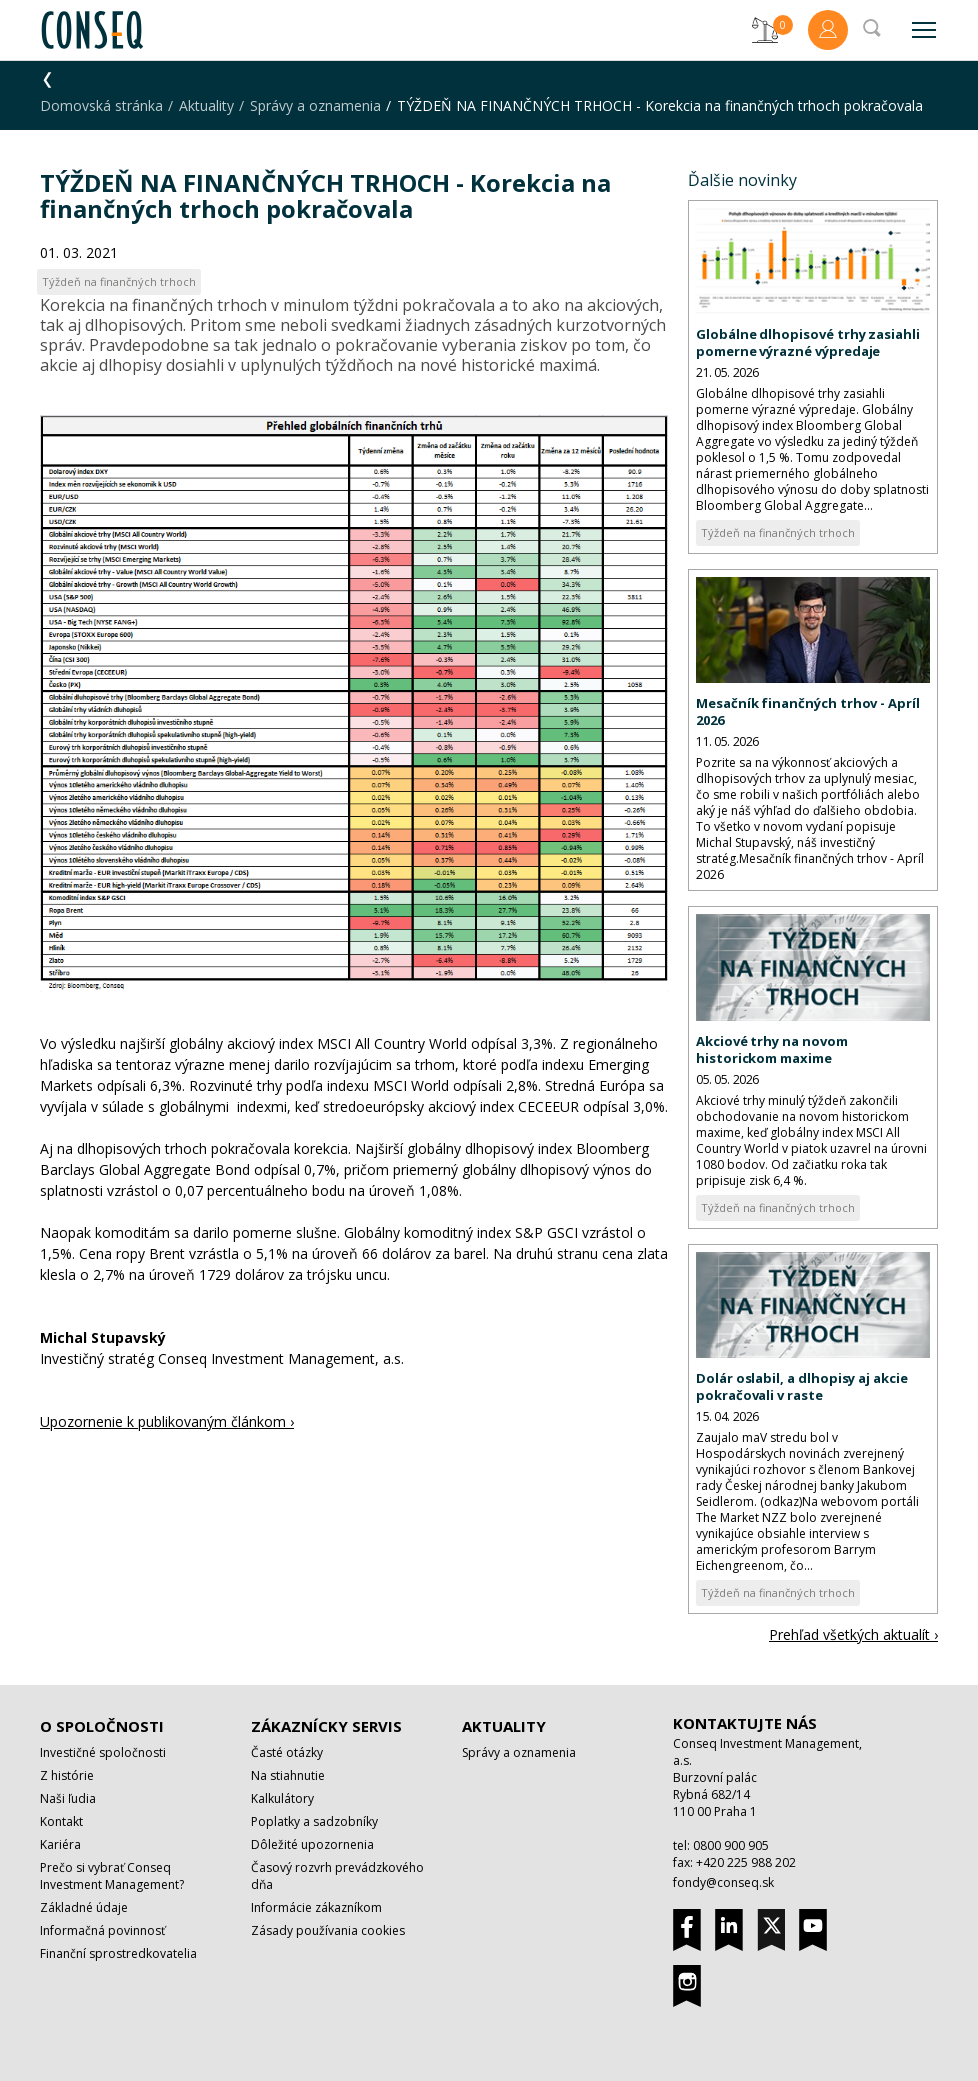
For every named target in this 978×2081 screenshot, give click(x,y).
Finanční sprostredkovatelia (118, 1953)
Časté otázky (287, 1752)
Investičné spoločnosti (103, 1752)
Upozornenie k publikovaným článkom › (167, 1421)
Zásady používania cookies (328, 1930)
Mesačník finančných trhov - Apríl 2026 (808, 711)
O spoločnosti (102, 1726)
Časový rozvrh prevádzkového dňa (337, 1876)
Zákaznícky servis (326, 1726)
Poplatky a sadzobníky (314, 1821)
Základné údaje (84, 1907)
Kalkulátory (282, 1798)
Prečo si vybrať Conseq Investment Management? (112, 1876)
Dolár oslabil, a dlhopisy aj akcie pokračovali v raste (802, 1386)
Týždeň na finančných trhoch (778, 532)
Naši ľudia (68, 1798)
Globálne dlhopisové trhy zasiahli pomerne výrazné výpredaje (808, 342)
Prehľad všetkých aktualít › (853, 1634)
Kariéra (60, 1844)
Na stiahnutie (288, 1775)
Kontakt (61, 1821)
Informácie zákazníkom (316, 1907)
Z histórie (67, 1775)
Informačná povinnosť (102, 1930)
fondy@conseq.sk (723, 1882)
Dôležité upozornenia (312, 1844)
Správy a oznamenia (315, 105)
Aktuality (206, 105)
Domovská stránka (101, 105)
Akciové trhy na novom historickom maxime (772, 1049)
